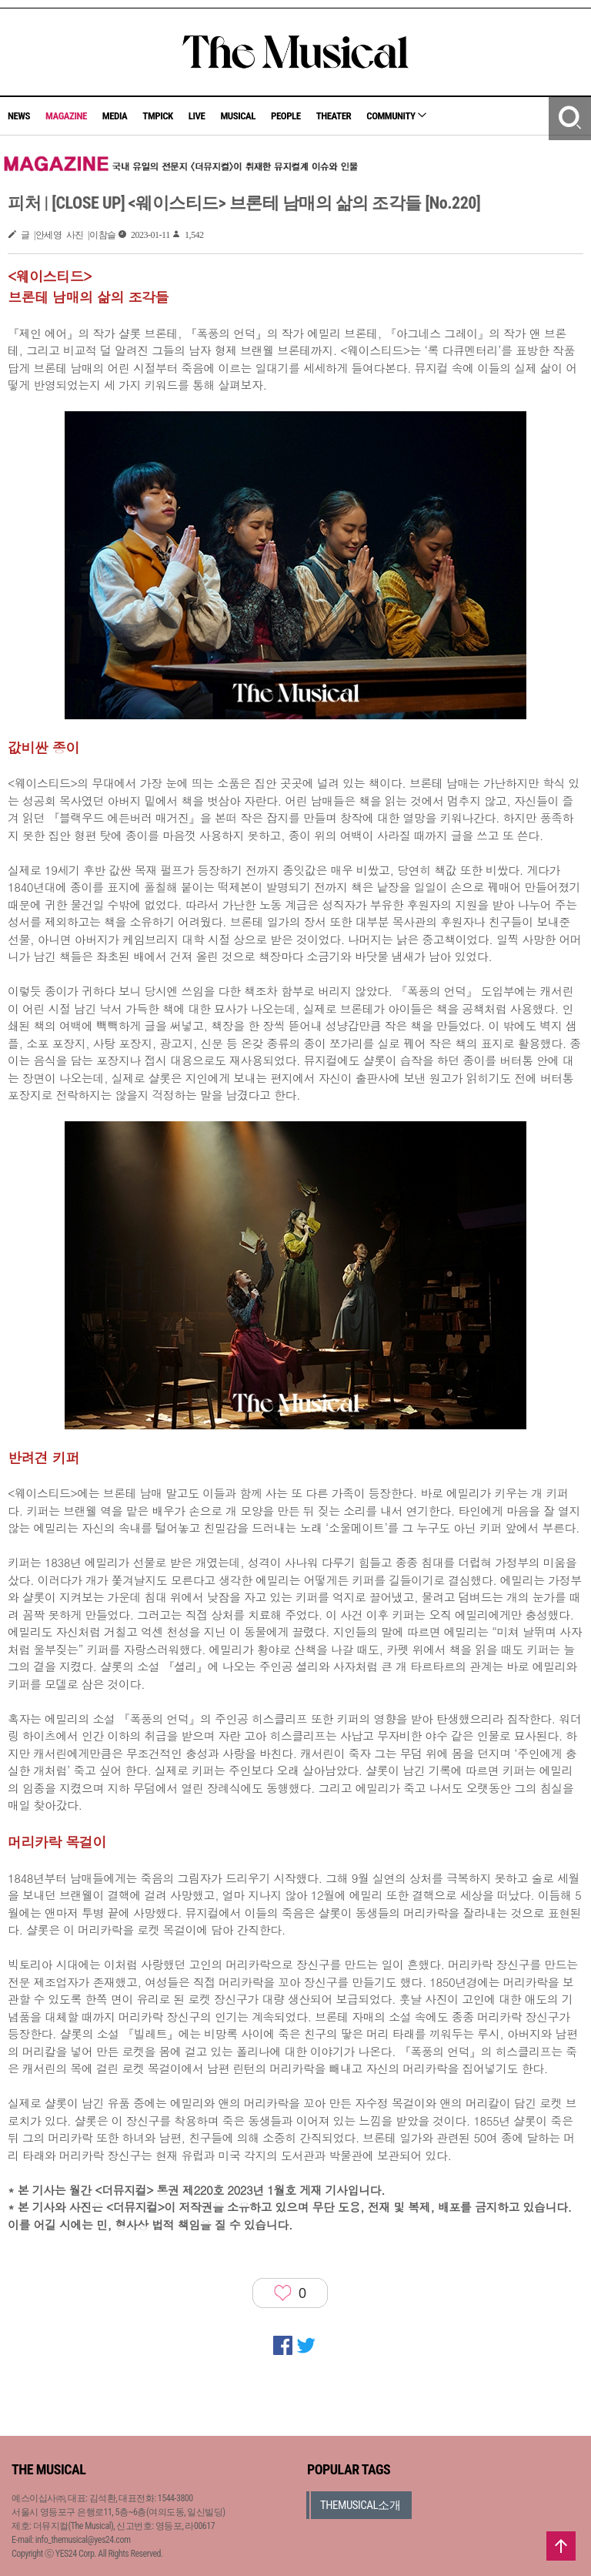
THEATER (334, 116)
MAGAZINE (66, 116)
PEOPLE (286, 116)
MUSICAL (237, 116)
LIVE (197, 116)
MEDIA (114, 116)
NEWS (19, 116)
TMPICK (157, 116)
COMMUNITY (396, 116)
